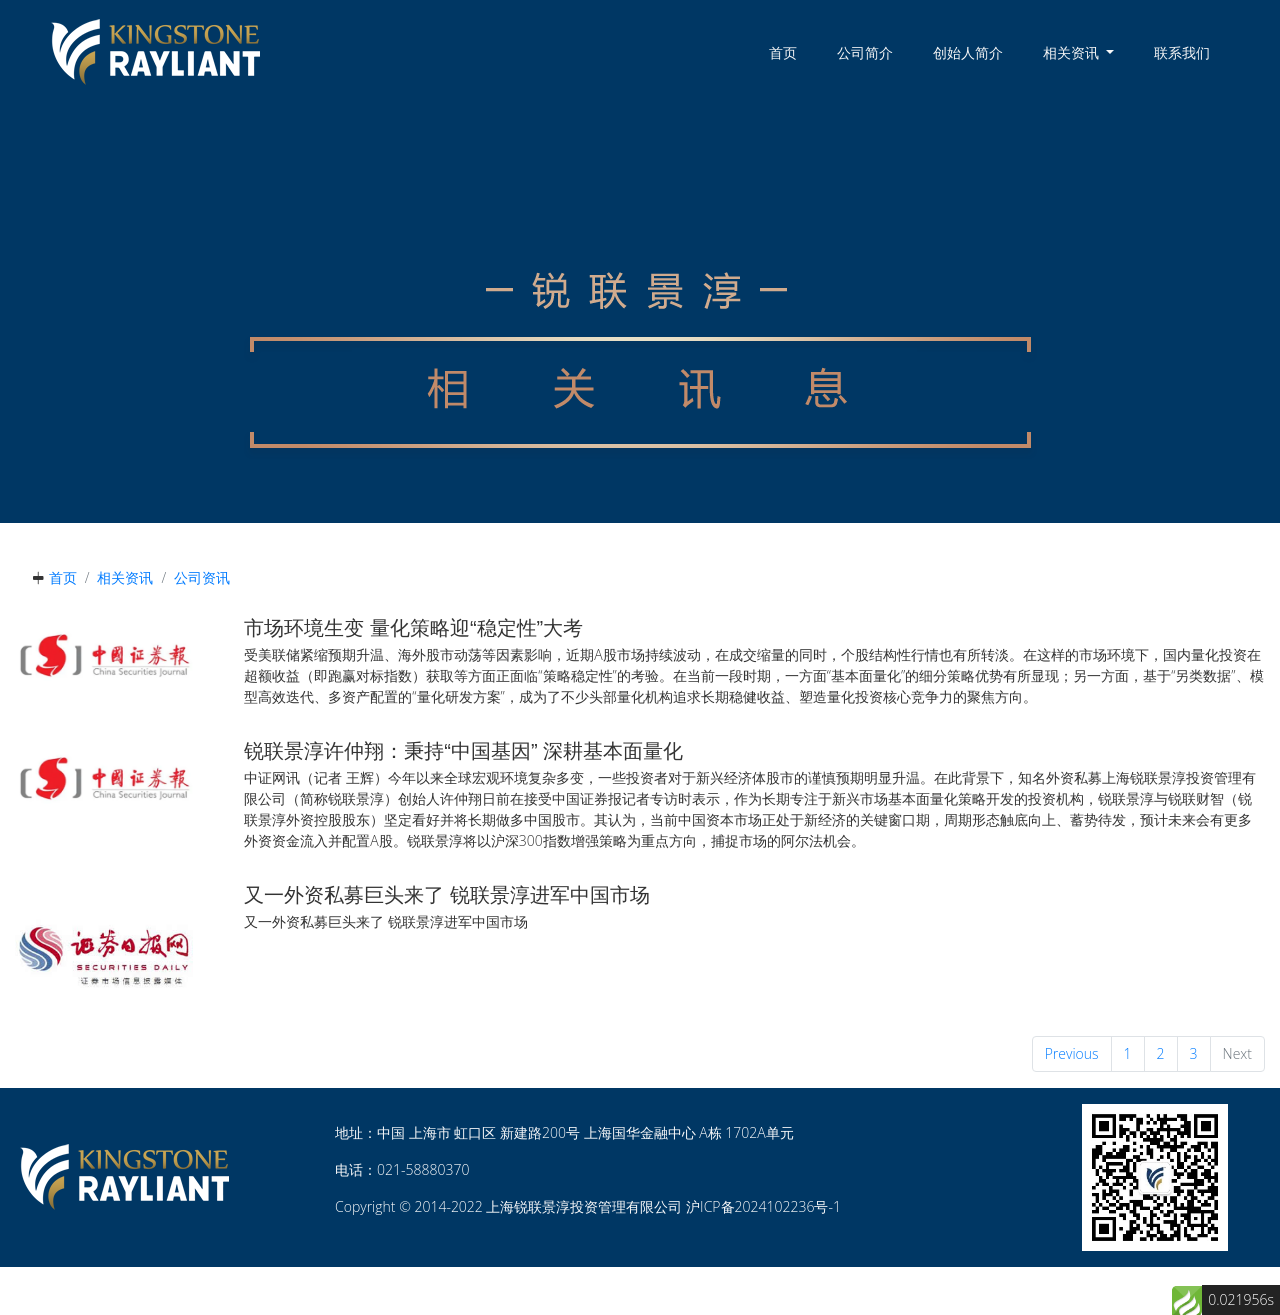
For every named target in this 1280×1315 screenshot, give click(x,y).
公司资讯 (202, 577)
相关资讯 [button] (1073, 52)
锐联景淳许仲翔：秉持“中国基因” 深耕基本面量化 (463, 751)
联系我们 (1182, 52)
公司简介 (865, 52)
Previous (1072, 1053)
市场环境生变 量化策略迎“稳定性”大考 (413, 628)
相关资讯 (125, 577)
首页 (783, 52)
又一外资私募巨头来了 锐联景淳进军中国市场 (447, 895)
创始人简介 (968, 52)
